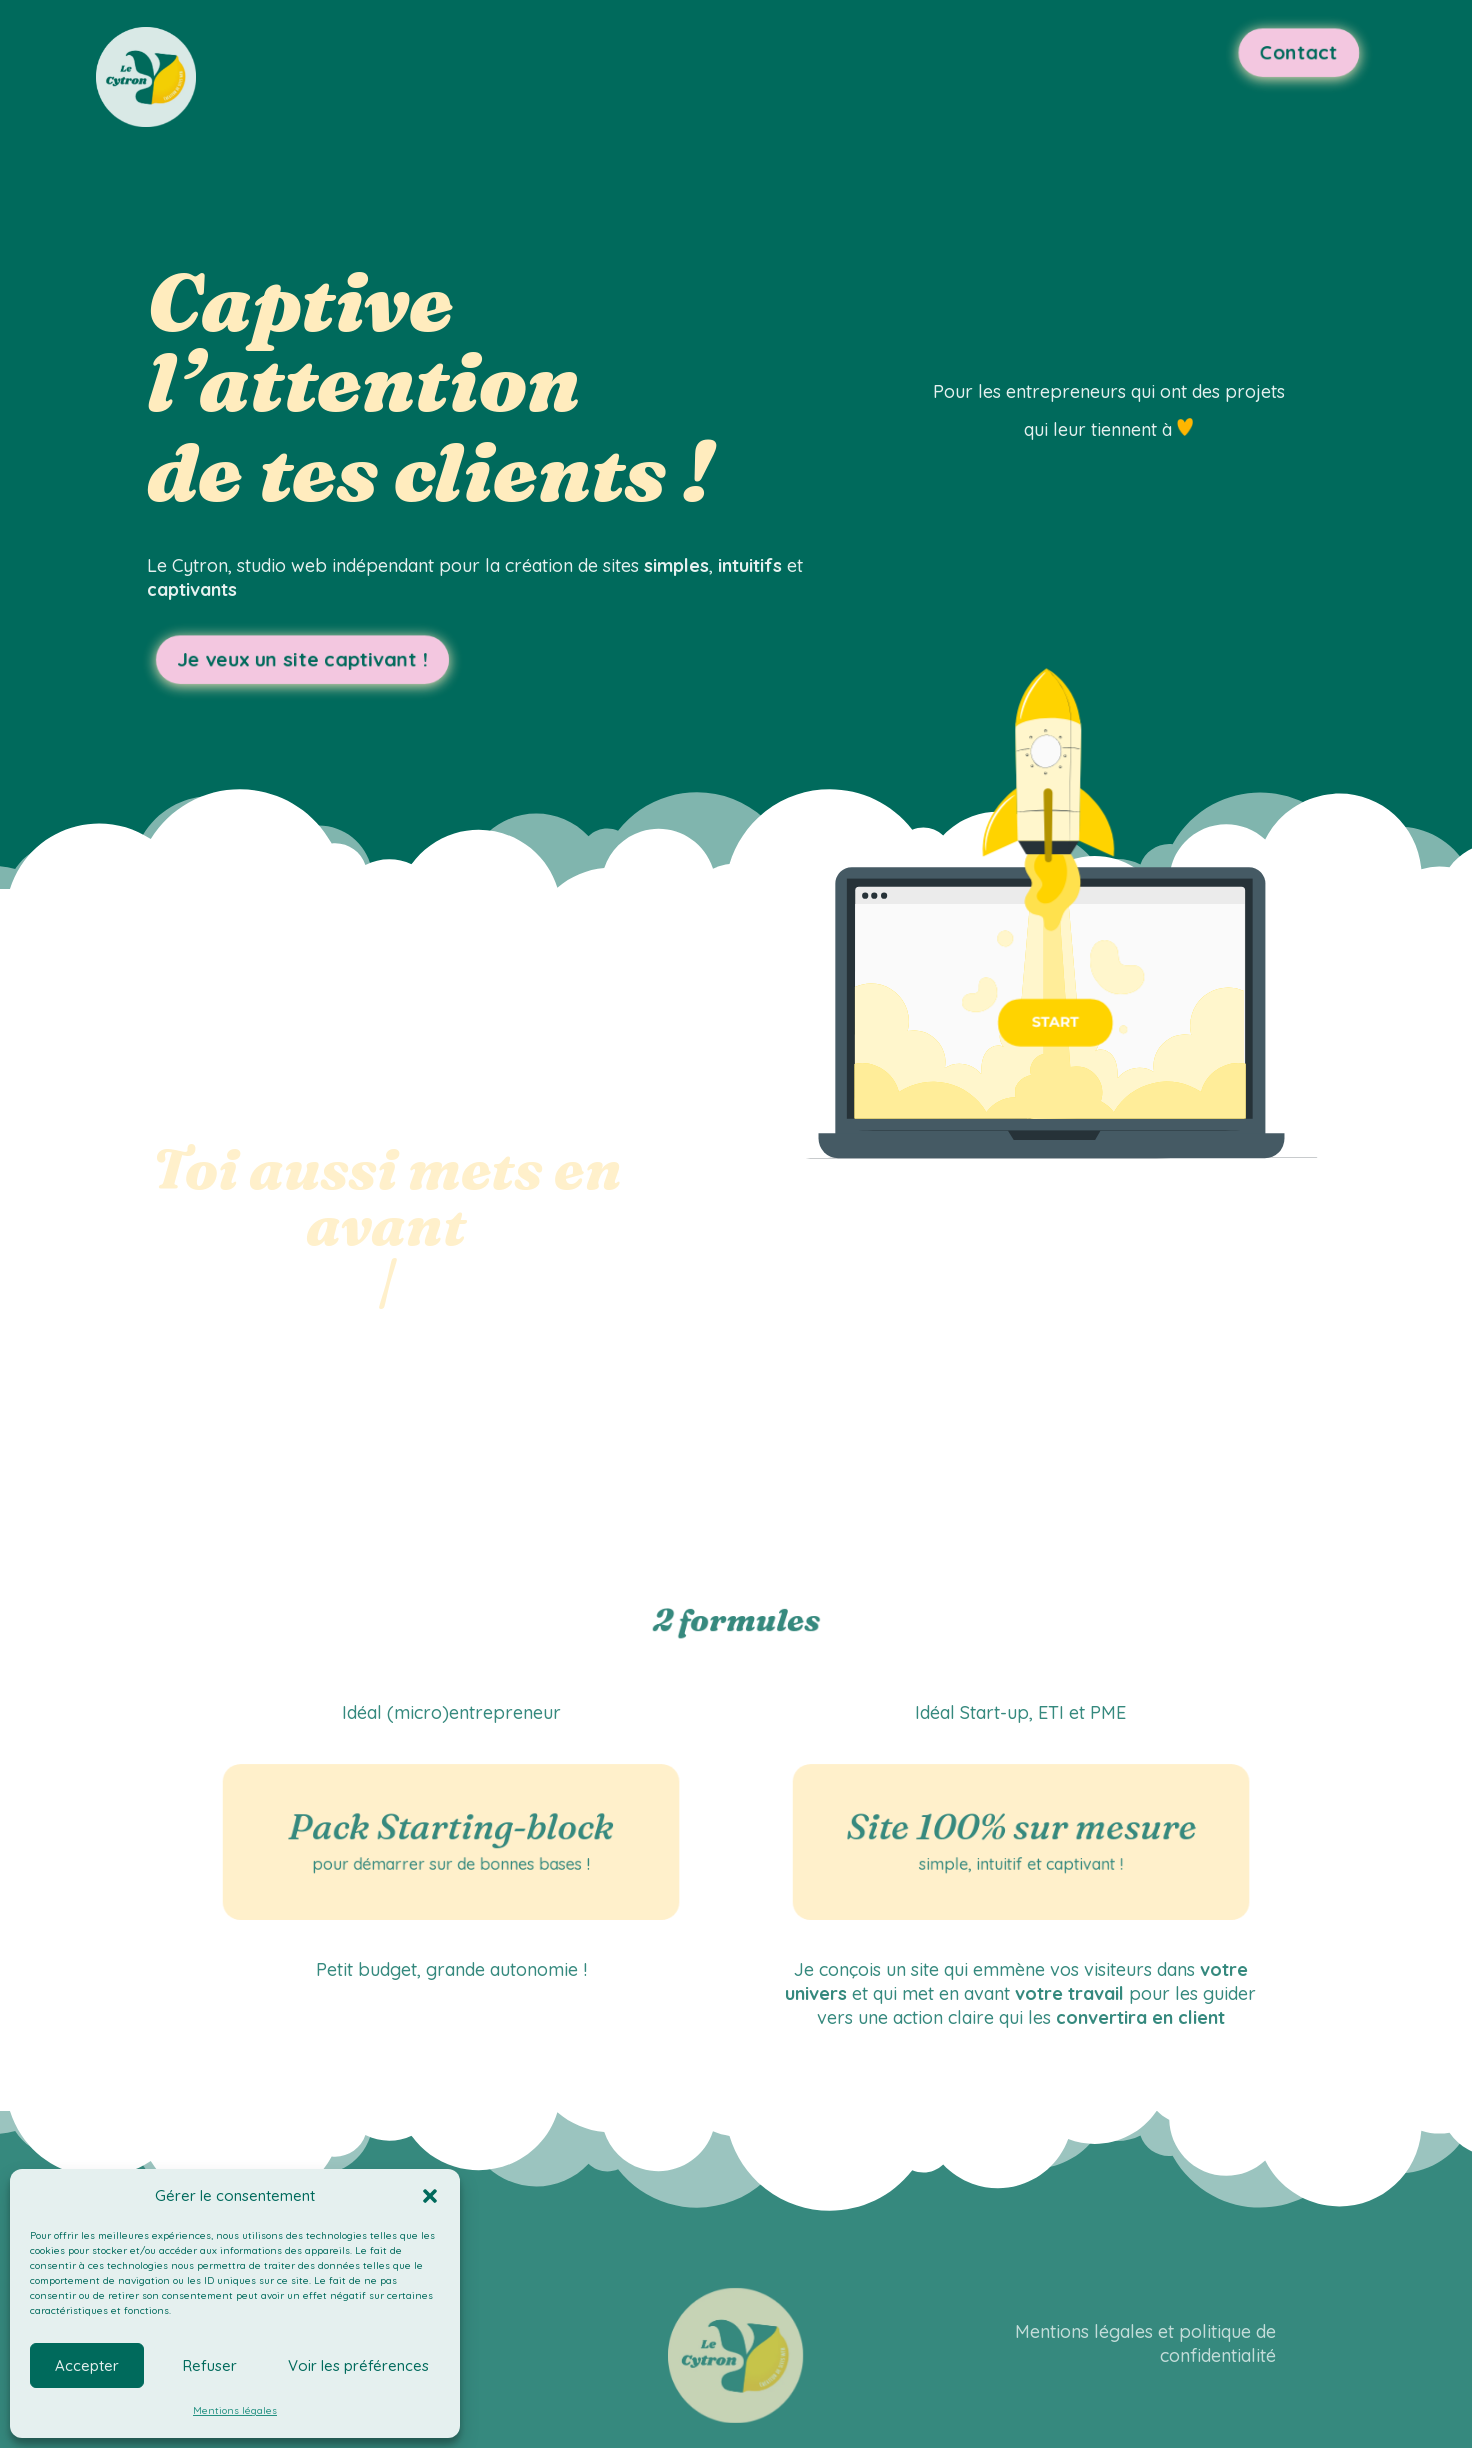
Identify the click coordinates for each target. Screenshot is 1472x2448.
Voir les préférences (358, 2365)
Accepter (87, 2365)
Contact (1265, 53)
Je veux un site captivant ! (314, 661)
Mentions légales (235, 2410)
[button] (430, 2196)
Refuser (210, 2365)
